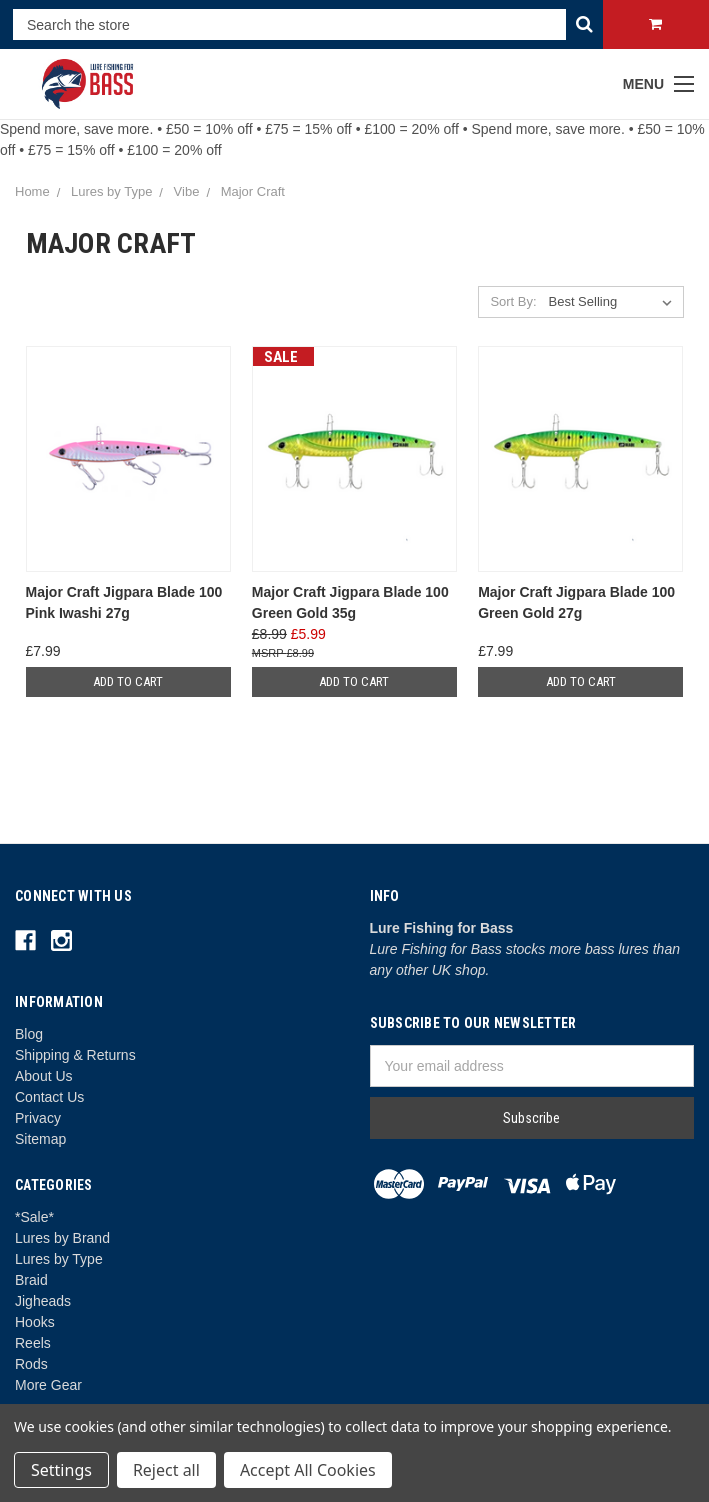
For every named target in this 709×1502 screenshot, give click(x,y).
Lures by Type (59, 1259)
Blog (29, 1034)
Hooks (35, 1322)
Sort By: (513, 301)
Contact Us (49, 1097)
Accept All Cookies (308, 1470)
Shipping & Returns (75, 1055)
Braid (31, 1280)
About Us (44, 1076)
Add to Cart (128, 681)
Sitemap (40, 1139)
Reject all (166, 1470)
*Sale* (34, 1217)
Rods (31, 1364)
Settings (61, 1470)
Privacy (38, 1118)
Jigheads (43, 1301)
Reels (33, 1343)
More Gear (48, 1385)
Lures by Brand (62, 1238)
